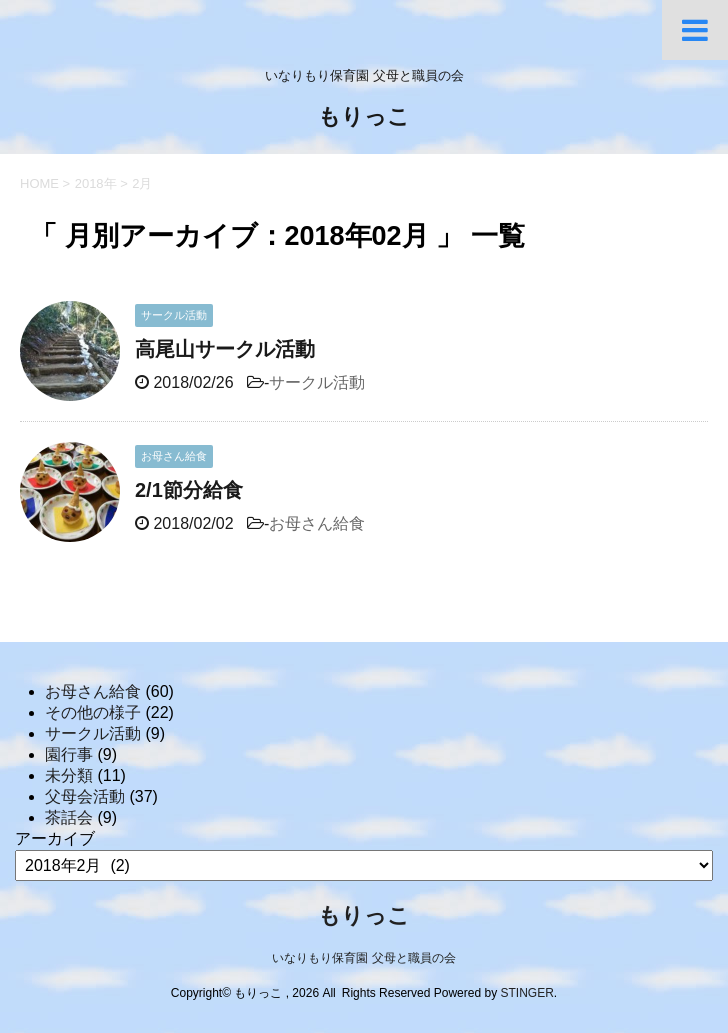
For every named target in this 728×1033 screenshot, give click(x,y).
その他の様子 (93, 712)
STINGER (526, 993)
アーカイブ (55, 838)
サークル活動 (317, 382)
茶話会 (69, 817)
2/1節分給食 (189, 490)
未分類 (69, 775)
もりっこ (364, 118)
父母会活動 (85, 796)
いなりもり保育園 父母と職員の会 (363, 958)
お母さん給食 (317, 523)
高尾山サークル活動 (225, 349)
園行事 (69, 754)
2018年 (96, 183)
